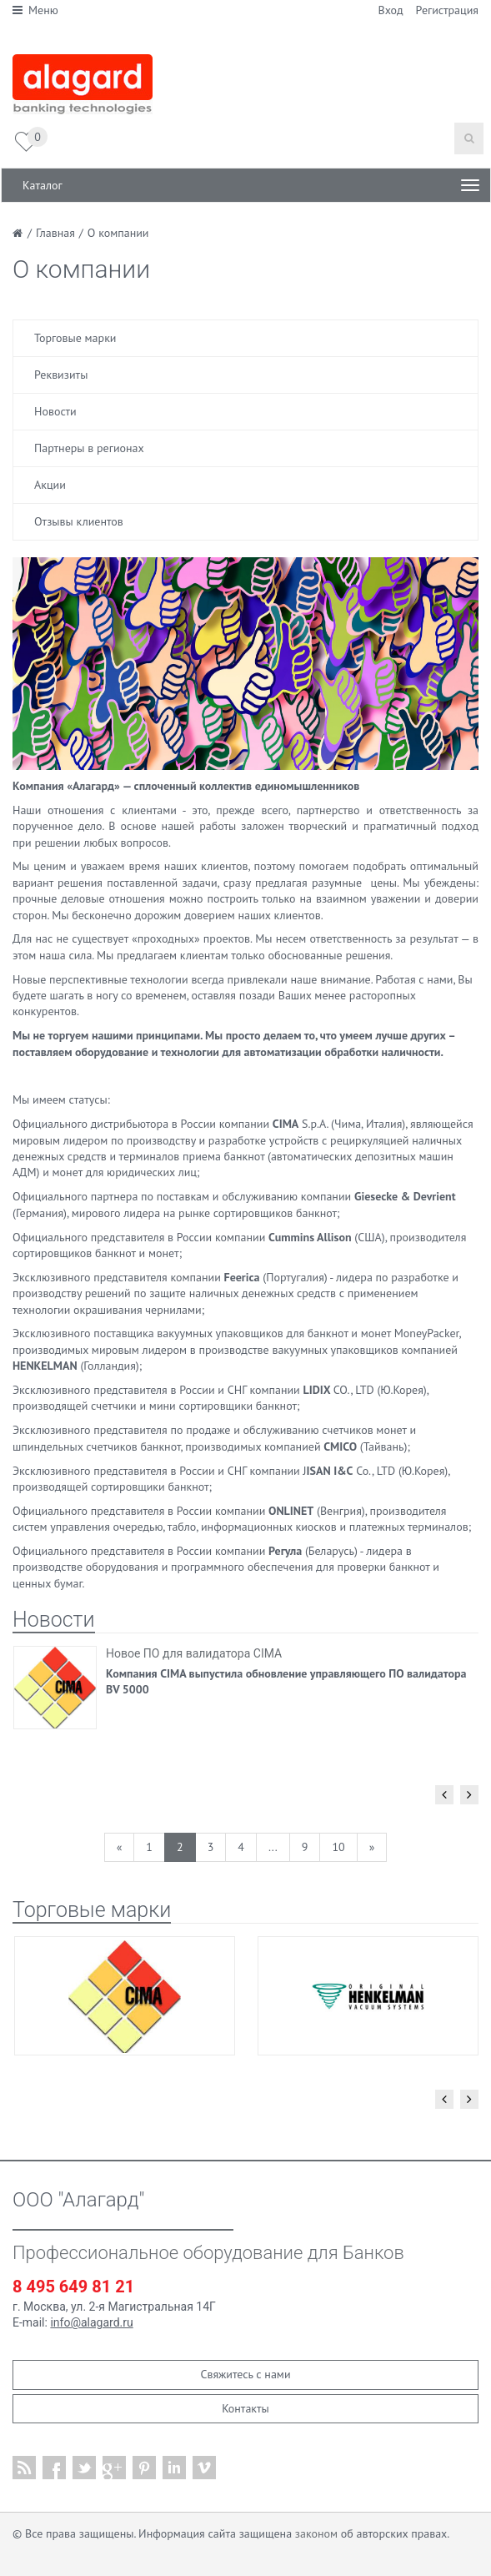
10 (338, 1846)
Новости (55, 411)
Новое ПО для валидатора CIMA (194, 1653)
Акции (50, 484)
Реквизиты (61, 374)
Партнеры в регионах (89, 447)
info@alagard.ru (91, 2322)
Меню (35, 10)
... (273, 1846)
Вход (390, 10)
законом (316, 2533)
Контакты (245, 2408)
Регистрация (447, 10)
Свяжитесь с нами (245, 2374)
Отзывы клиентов (78, 521)
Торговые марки (75, 337)
